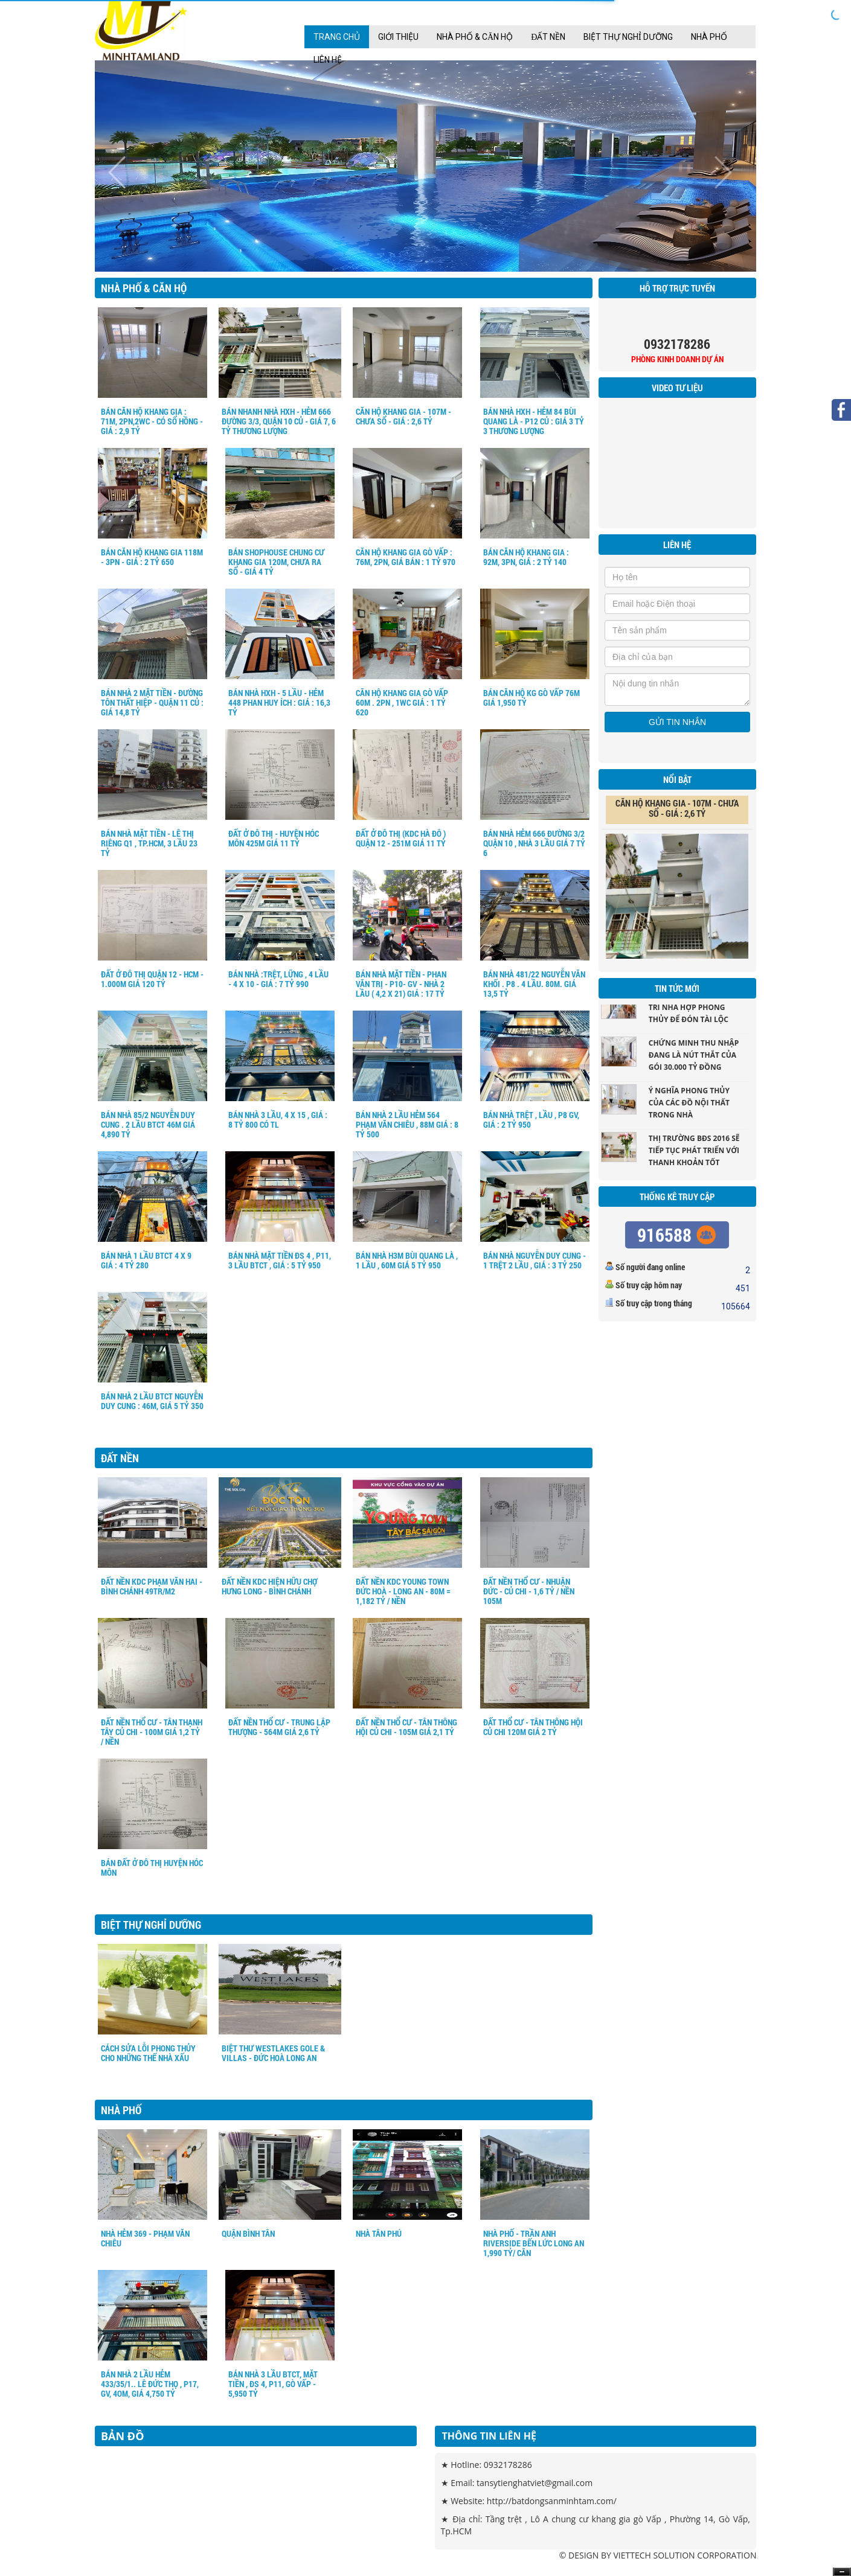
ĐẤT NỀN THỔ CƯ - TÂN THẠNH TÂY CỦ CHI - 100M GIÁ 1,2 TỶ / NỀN (151, 1731)
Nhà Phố (709, 37)
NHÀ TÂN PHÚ (379, 2233)
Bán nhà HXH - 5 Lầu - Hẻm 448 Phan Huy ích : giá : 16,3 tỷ (279, 702)
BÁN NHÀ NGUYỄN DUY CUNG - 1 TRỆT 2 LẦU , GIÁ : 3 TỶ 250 (534, 1260)
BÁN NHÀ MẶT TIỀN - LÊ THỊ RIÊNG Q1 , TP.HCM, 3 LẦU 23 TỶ (149, 843)
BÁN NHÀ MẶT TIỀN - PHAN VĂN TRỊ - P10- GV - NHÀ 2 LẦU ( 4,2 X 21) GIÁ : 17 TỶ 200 (401, 988)
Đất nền (548, 37)
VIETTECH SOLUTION (654, 2555)
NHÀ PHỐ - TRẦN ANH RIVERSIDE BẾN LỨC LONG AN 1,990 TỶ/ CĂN (533, 2243)
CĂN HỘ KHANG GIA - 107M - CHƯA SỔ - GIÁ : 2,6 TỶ (403, 416)
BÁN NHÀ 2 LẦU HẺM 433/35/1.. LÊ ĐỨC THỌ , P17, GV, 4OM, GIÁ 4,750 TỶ (150, 2383)
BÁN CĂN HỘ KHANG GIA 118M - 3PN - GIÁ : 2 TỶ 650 (152, 556)
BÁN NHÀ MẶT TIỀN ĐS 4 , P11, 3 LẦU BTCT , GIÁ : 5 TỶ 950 (279, 1260)
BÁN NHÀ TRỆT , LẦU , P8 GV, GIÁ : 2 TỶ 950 (531, 1119)
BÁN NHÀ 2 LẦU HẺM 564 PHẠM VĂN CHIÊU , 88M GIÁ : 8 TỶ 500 (407, 1124)
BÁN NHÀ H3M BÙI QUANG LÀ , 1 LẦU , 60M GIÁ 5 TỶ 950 (407, 1260)
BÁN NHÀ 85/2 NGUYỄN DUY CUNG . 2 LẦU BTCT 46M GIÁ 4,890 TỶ (148, 1124)
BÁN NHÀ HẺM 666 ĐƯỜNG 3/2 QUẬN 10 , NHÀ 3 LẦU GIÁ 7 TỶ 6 (534, 843)
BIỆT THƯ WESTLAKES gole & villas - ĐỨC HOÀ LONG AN (273, 2052)
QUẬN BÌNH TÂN (248, 2233)
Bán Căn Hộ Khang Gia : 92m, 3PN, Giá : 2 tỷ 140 (526, 556)
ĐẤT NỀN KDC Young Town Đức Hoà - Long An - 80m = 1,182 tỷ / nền (403, 1591)
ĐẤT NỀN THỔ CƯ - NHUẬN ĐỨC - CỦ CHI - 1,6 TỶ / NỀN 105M (528, 1591)
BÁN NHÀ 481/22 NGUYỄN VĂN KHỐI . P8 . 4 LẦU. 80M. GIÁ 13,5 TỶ (534, 983)
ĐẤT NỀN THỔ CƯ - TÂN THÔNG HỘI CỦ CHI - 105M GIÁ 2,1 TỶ (406, 1726)
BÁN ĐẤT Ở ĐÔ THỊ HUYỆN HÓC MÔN (152, 1867)
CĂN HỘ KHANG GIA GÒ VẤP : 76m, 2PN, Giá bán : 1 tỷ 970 (405, 556)
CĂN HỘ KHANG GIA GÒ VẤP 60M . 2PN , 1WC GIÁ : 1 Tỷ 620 (402, 702)
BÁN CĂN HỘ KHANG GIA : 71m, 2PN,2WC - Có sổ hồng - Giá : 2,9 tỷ (152, 421)
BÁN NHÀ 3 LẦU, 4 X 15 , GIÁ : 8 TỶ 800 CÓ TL (277, 1119)
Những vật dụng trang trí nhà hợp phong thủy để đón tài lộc (696, 1013)
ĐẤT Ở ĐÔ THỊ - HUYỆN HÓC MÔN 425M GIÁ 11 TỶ (273, 838)
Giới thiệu (398, 37)
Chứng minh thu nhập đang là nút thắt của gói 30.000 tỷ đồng (694, 1060)
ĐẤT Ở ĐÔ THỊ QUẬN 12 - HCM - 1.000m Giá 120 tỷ (152, 978)
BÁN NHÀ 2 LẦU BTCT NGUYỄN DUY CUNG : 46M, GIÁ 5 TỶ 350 (152, 1400)
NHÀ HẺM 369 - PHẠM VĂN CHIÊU (145, 2238)
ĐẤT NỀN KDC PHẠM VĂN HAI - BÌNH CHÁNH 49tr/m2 (151, 1586)
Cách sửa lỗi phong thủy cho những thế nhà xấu (148, 2052)
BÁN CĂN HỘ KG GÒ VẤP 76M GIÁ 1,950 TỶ (531, 697)
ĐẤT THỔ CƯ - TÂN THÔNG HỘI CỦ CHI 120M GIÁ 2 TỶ (533, 1726)
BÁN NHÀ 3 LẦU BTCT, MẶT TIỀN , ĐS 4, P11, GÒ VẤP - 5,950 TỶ (273, 2383)
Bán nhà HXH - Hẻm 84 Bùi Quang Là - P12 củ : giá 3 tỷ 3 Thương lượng (533, 421)
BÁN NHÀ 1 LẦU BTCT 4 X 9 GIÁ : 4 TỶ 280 (146, 1260)
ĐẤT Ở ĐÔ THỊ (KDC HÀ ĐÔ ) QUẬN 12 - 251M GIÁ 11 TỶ (401, 838)
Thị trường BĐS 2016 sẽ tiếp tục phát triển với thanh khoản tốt (694, 1156)
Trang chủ (336, 37)
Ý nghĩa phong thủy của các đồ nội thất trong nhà (689, 1108)
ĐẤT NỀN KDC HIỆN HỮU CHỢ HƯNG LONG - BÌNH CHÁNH (269, 1586)
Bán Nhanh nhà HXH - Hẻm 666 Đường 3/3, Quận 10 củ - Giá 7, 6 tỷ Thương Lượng (279, 421)
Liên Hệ (327, 60)
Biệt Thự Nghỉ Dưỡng (628, 37)
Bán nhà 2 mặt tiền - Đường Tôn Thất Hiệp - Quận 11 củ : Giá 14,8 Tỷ (152, 702)
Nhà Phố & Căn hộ (475, 37)
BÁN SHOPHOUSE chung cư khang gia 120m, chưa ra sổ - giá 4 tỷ (276, 561)
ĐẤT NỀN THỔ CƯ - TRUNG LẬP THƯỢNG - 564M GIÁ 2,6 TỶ (279, 1726)
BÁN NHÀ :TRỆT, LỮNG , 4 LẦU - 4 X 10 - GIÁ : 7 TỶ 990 (278, 978)
